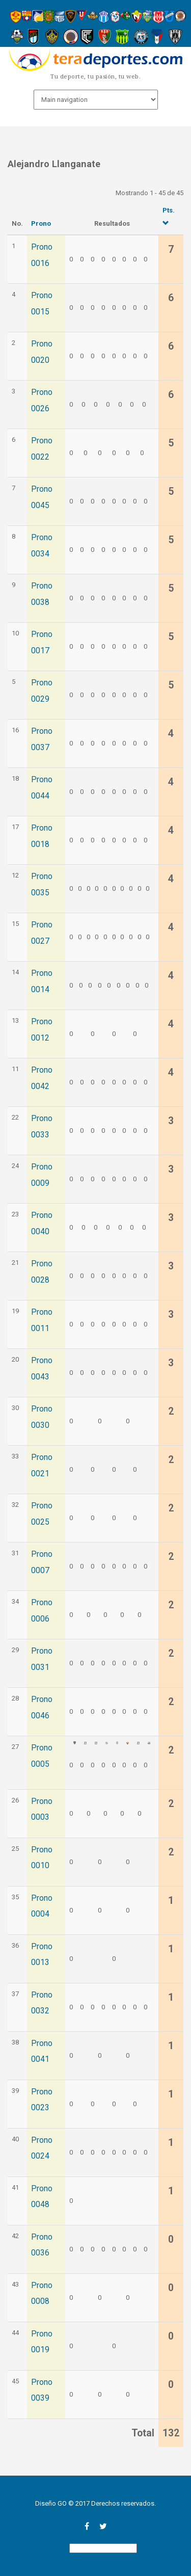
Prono (41, 223)
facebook (87, 2526)
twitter (103, 2526)
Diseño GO (51, 2503)
